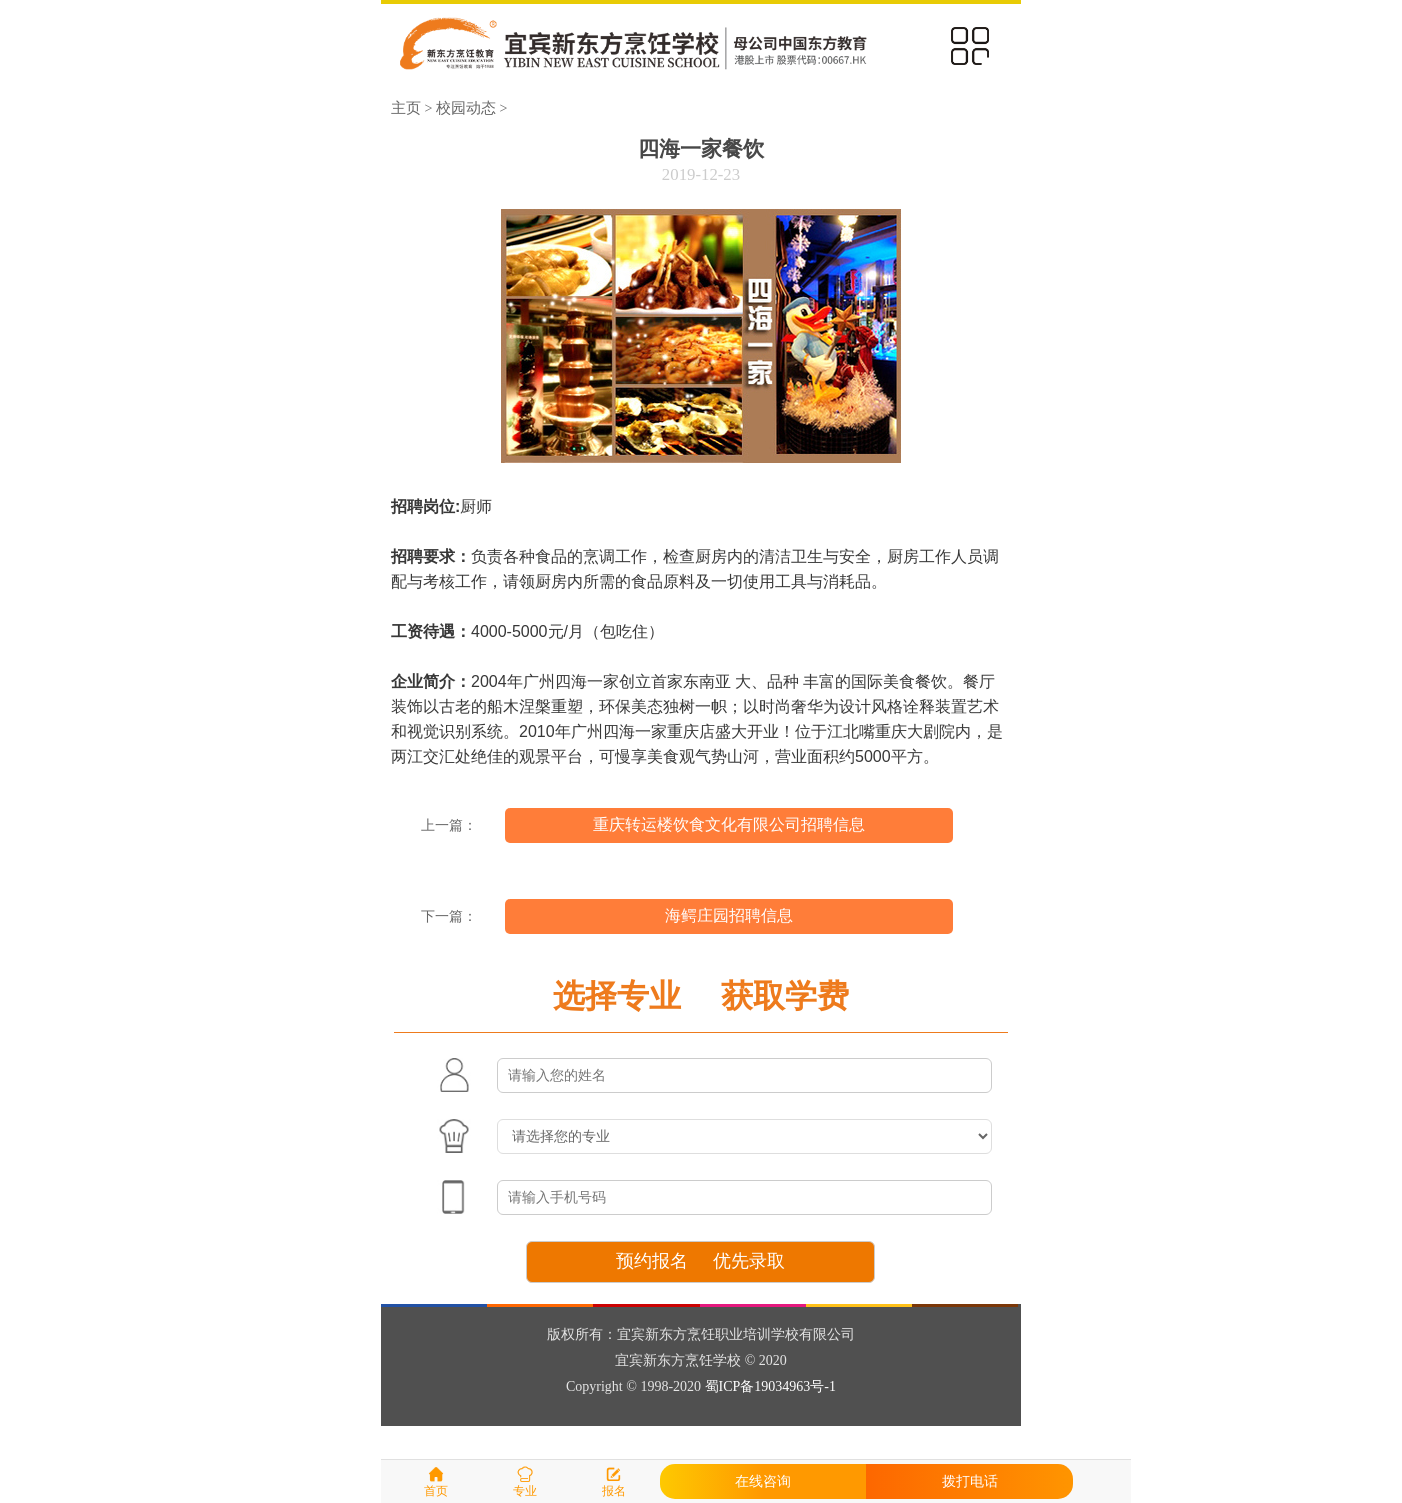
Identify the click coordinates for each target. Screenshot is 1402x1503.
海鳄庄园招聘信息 (729, 915)
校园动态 (466, 107)
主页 (406, 107)
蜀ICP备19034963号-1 (770, 1386)
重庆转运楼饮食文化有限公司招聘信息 (729, 824)
